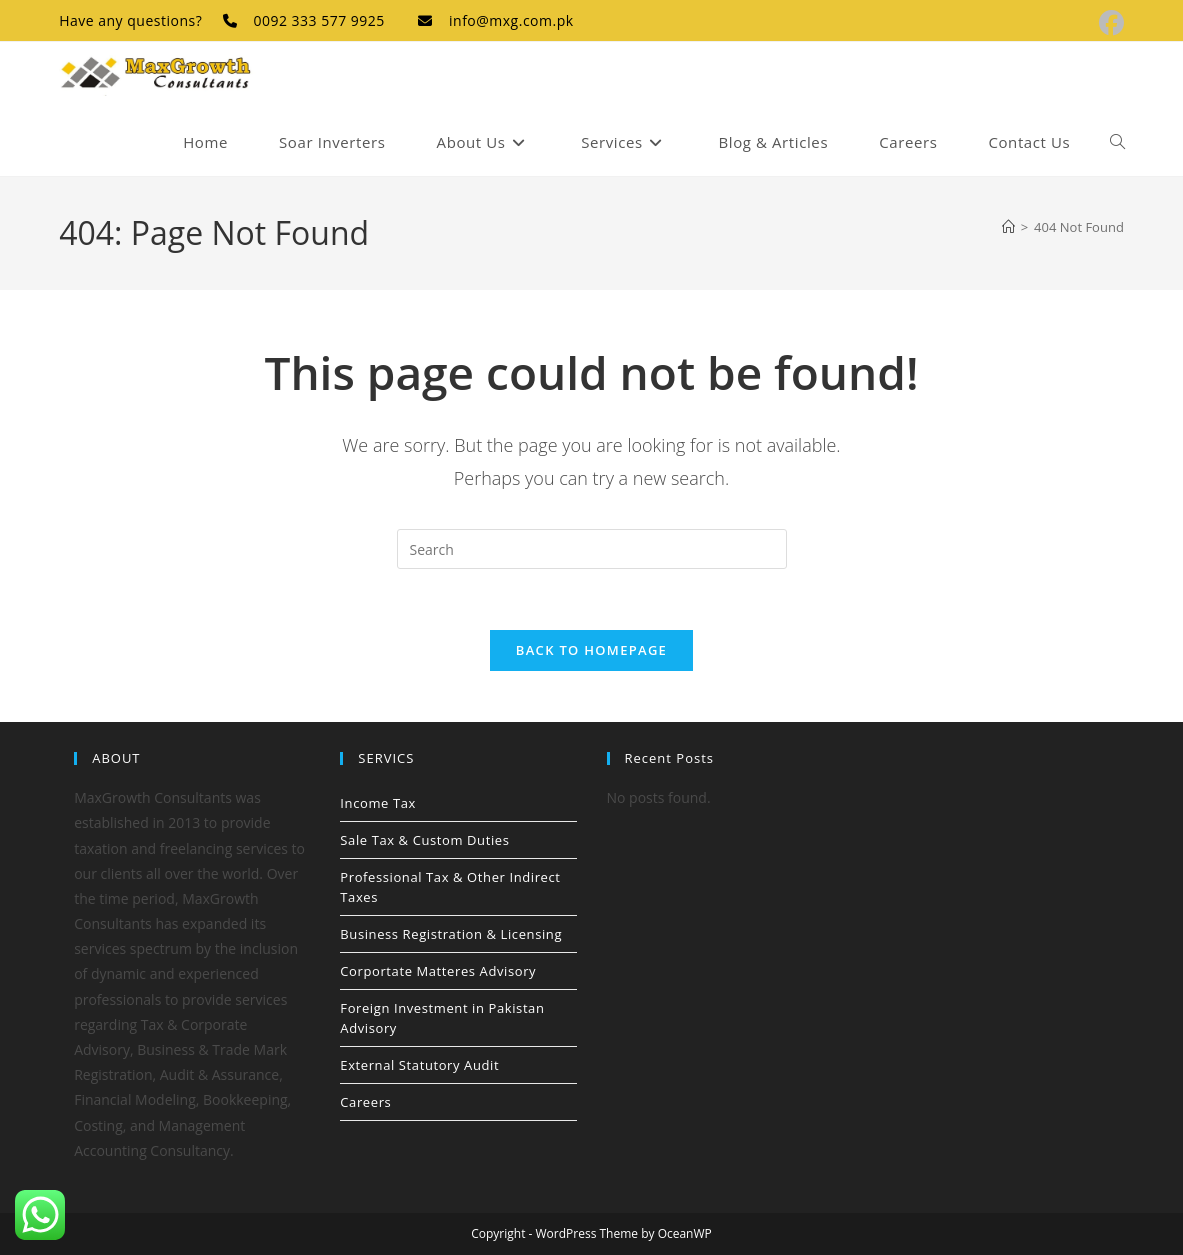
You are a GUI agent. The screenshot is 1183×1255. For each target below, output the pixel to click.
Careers (365, 1102)
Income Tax (378, 803)
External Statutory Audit (419, 1065)
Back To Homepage (591, 650)
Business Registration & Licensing (451, 934)
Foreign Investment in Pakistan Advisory (442, 1018)
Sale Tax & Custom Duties (424, 840)
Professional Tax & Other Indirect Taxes (450, 887)
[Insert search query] (592, 549)
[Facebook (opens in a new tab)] (1108, 23)
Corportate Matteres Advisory (438, 971)
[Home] (1008, 227)
